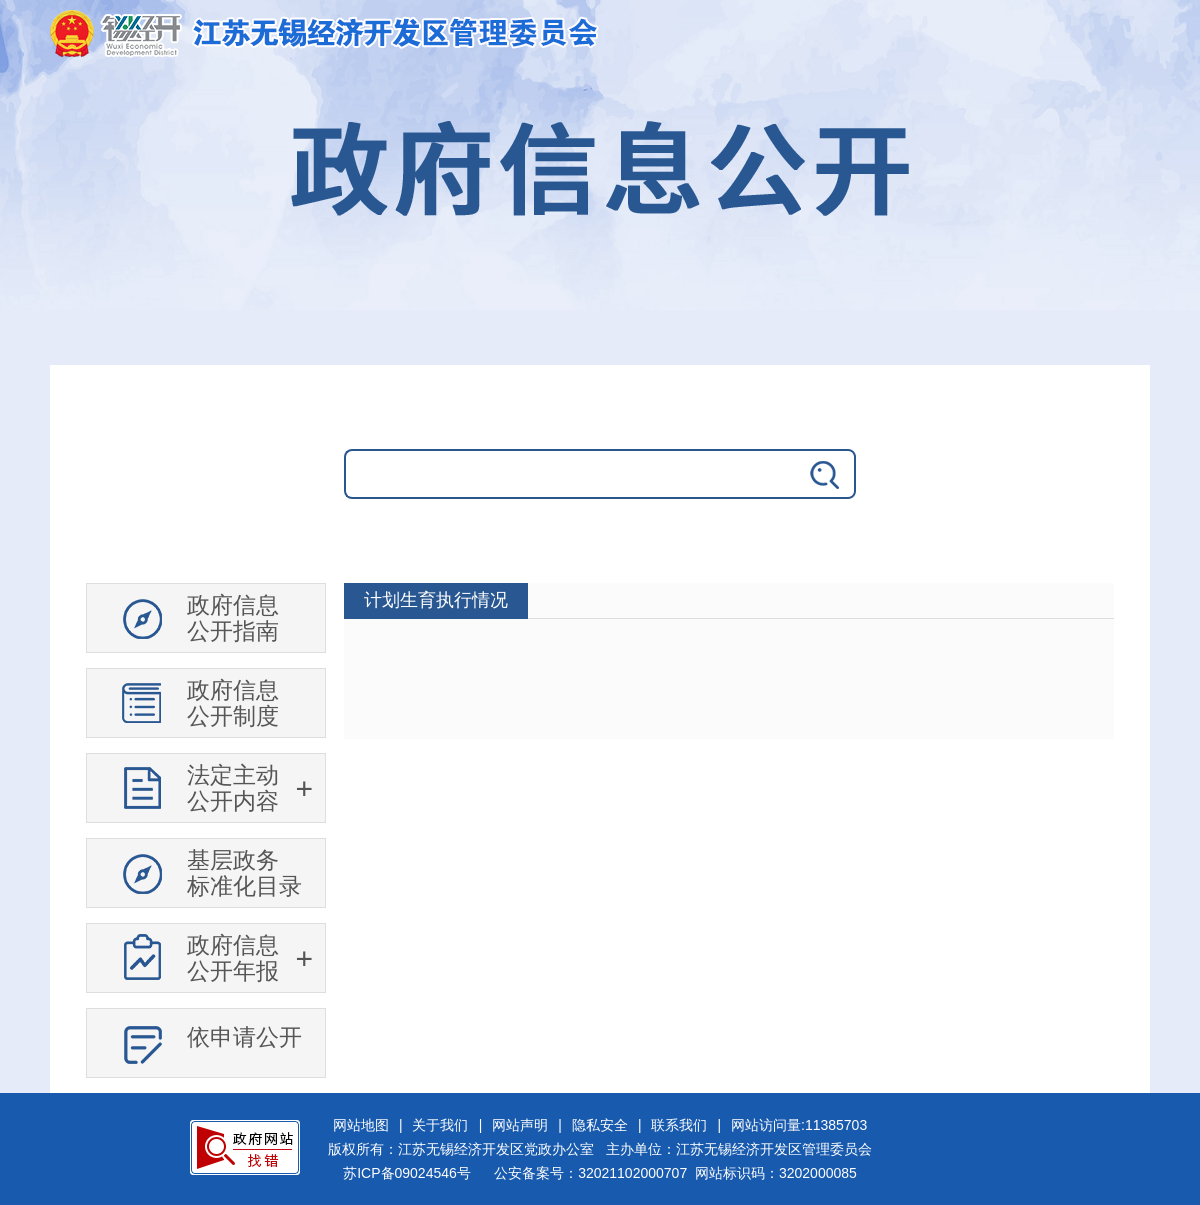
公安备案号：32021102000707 (590, 1173)
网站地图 (361, 1125)
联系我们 (679, 1125)
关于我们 (440, 1125)
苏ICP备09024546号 (407, 1173)
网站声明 (520, 1125)
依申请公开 (244, 1037)
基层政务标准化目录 (244, 873)
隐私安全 (600, 1125)
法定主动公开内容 (233, 788)
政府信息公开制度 (233, 703)
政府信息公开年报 (233, 958)
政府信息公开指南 (233, 618)
